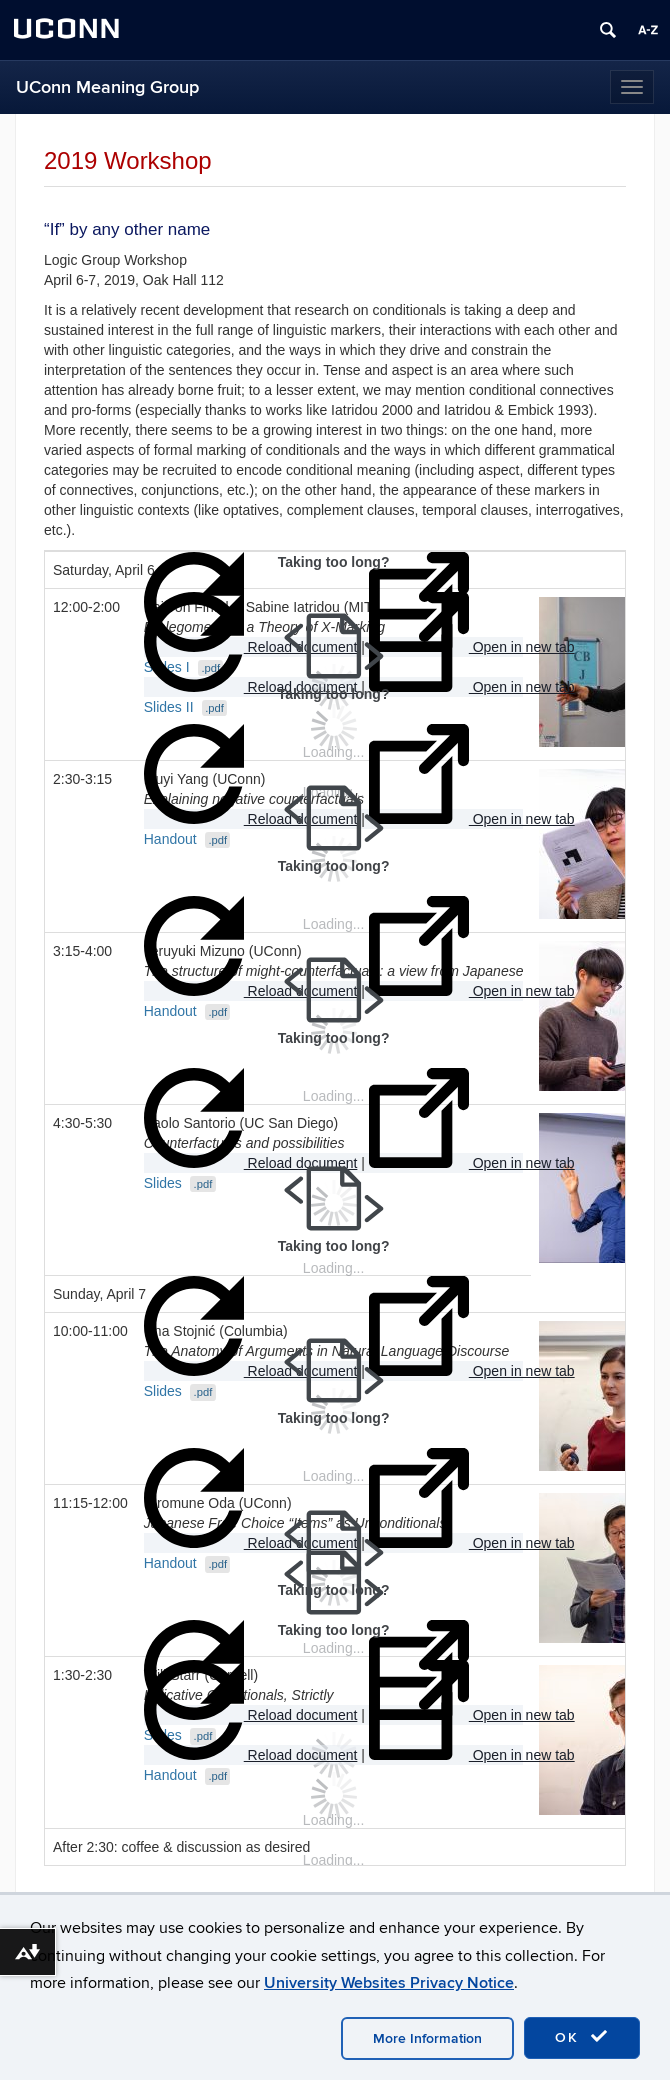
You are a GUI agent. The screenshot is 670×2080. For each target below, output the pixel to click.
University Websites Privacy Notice (389, 1983)
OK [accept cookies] (582, 2037)
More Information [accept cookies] (427, 2038)
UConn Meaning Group (107, 87)
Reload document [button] (251, 775)
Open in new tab (472, 775)
